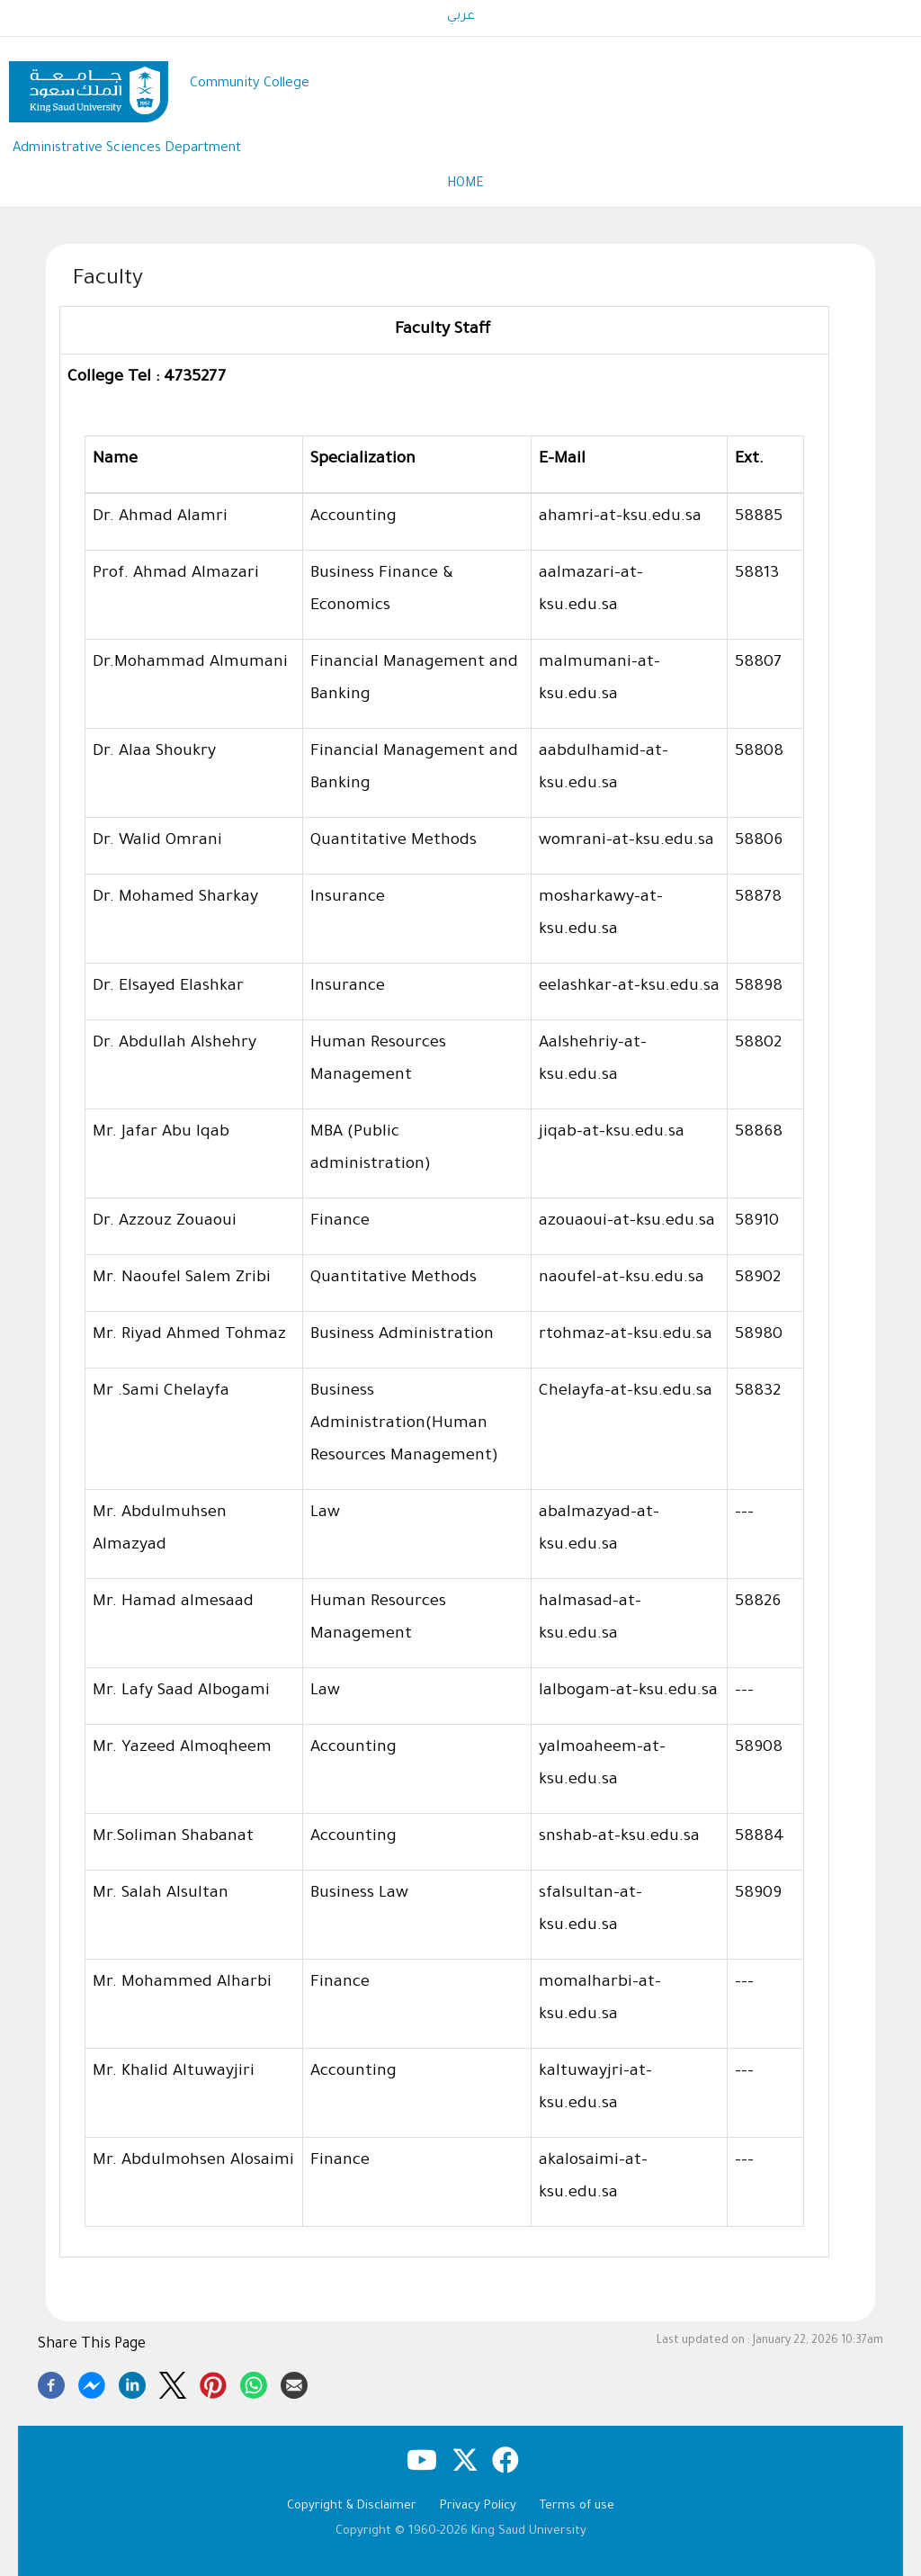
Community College (249, 84)
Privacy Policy (478, 2506)
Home (465, 184)
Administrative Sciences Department (127, 149)
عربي (461, 17)
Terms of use (577, 2506)
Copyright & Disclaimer (351, 2506)
